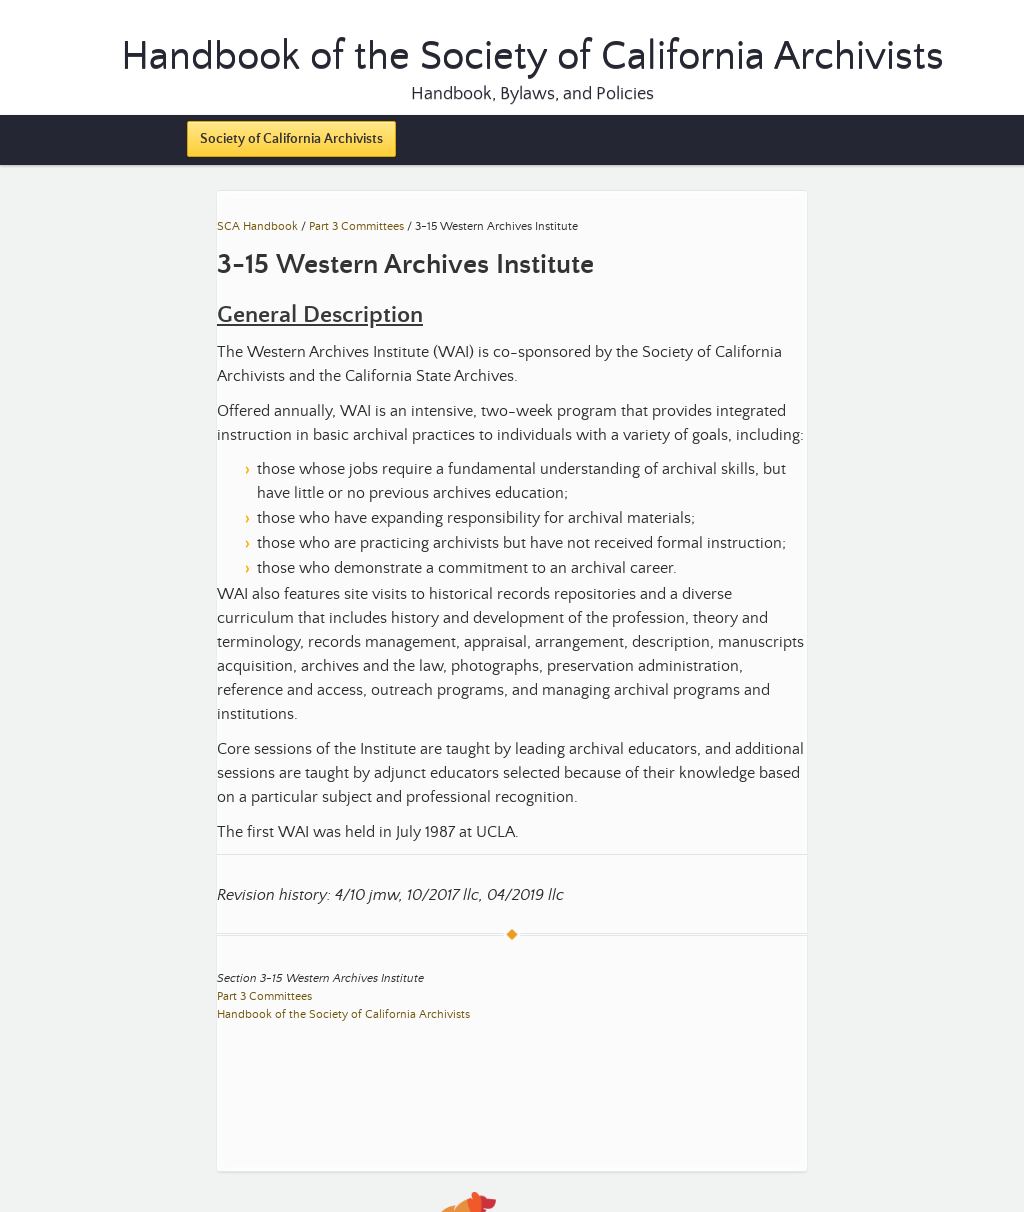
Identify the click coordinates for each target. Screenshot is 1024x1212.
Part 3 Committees (356, 226)
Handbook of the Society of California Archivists (343, 1014)
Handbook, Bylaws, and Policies (532, 94)
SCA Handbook (257, 226)
